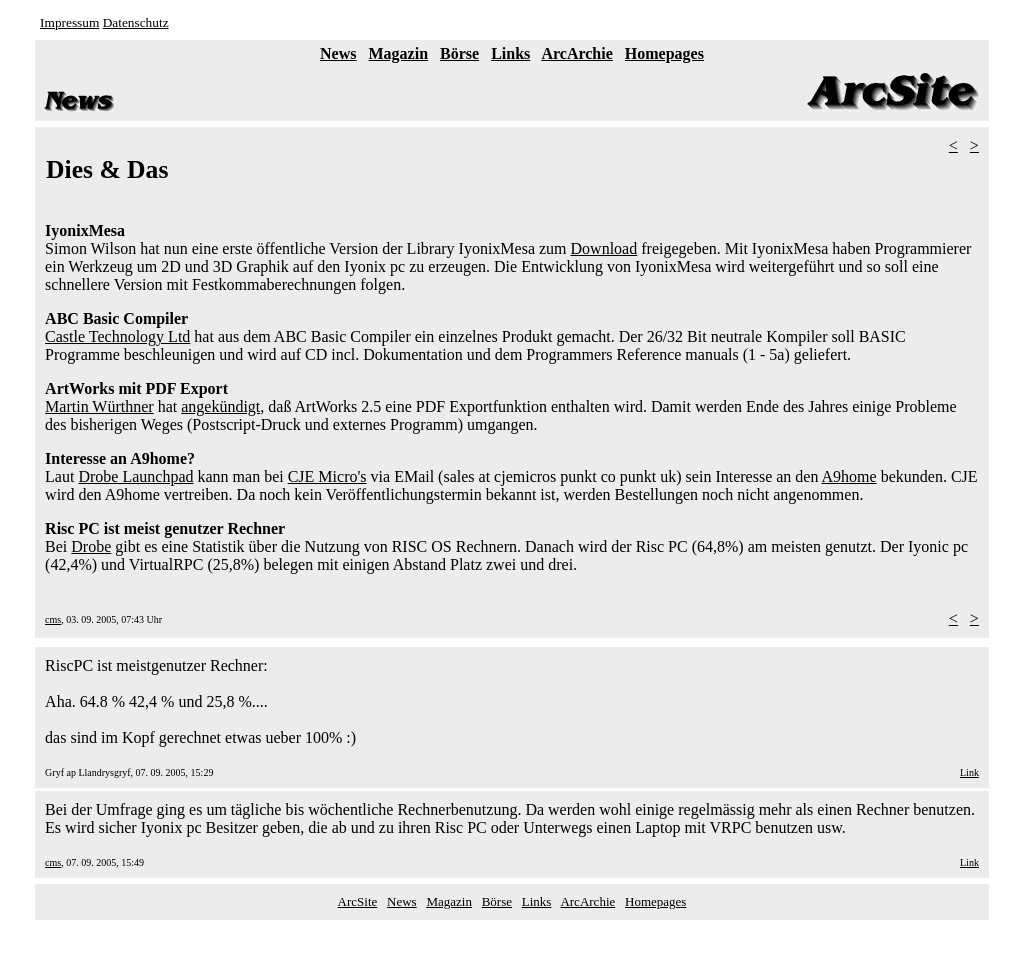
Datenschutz (136, 22)
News (338, 53)
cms (53, 619)
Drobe (91, 546)
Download (604, 248)
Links (510, 53)
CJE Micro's (327, 476)
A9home (849, 476)
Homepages (664, 53)
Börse (459, 53)
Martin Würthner (99, 406)
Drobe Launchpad (135, 476)
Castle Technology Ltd (117, 336)
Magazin (399, 53)
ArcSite (358, 901)
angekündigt (220, 406)
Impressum (69, 22)
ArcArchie (576, 53)
